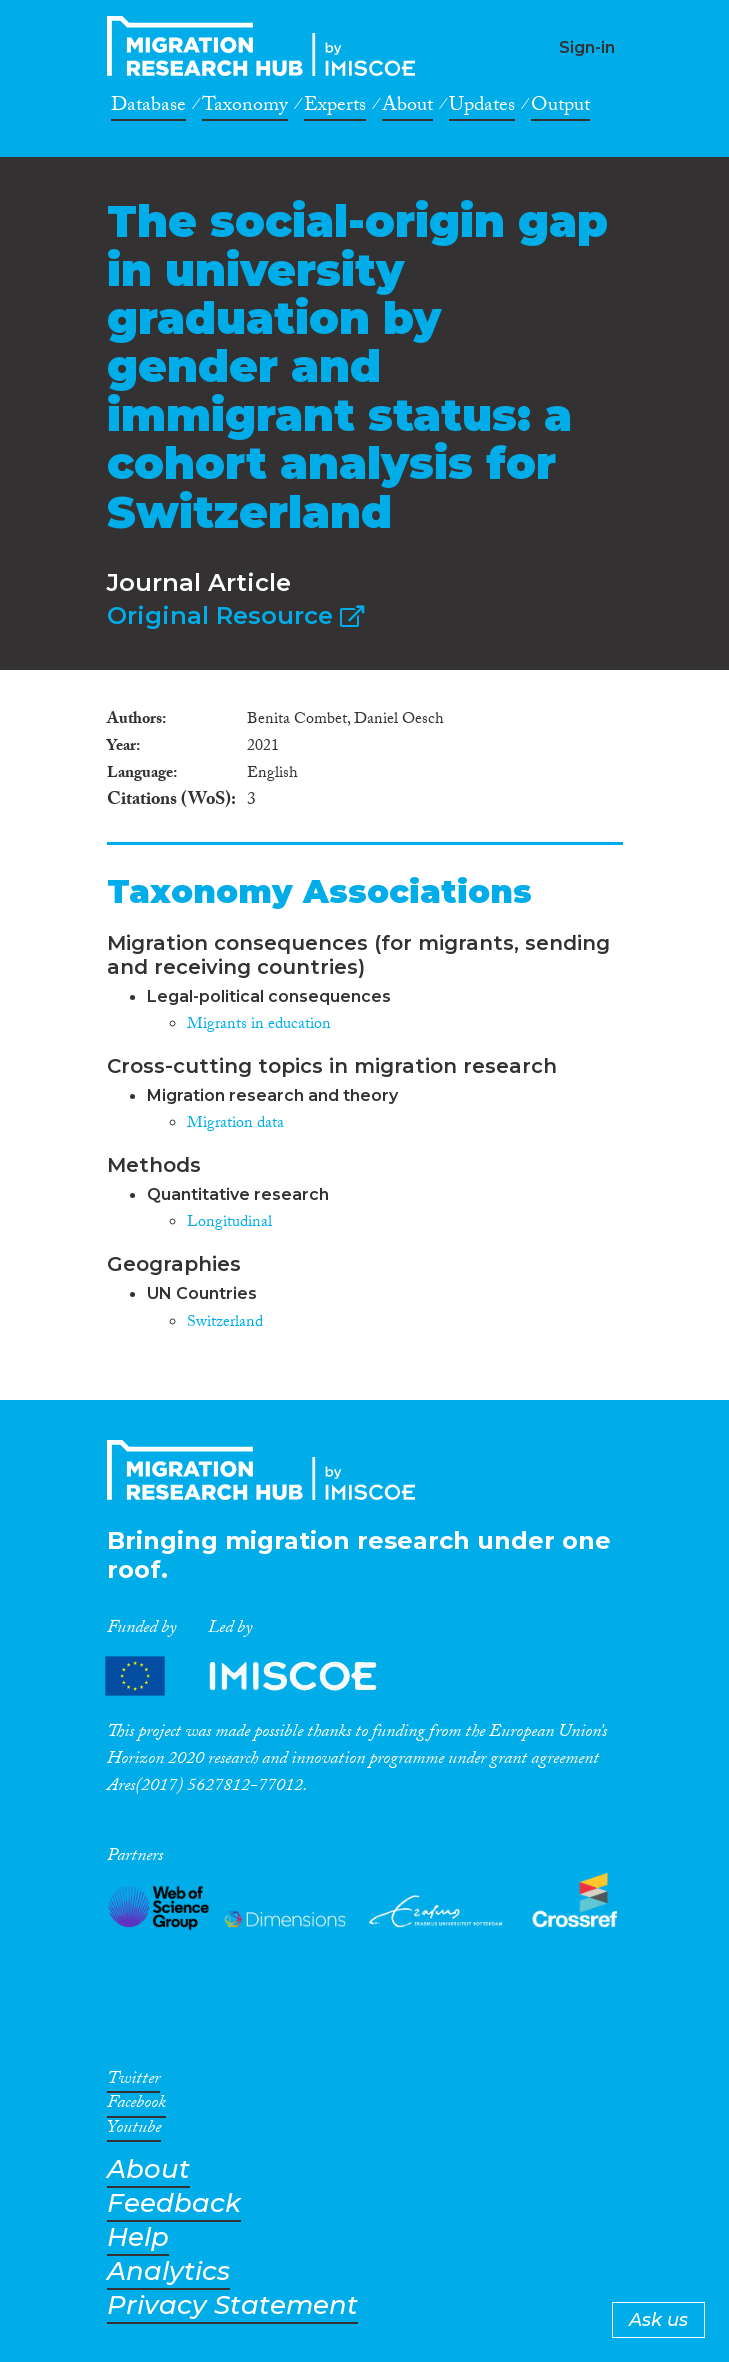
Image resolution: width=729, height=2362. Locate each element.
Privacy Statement (232, 2305)
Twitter (133, 2082)
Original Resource (235, 615)
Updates (482, 108)
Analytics (168, 2271)
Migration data (235, 1124)
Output (560, 108)
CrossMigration (267, 46)
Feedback (174, 2203)
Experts (335, 108)
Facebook (136, 2106)
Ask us (658, 2320)
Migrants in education (259, 1025)
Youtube (134, 2131)
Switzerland (225, 1323)
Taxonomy (245, 108)
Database (148, 108)
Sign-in (587, 47)
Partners (258, 1675)
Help (138, 2237)
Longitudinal (229, 1223)
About (407, 108)
